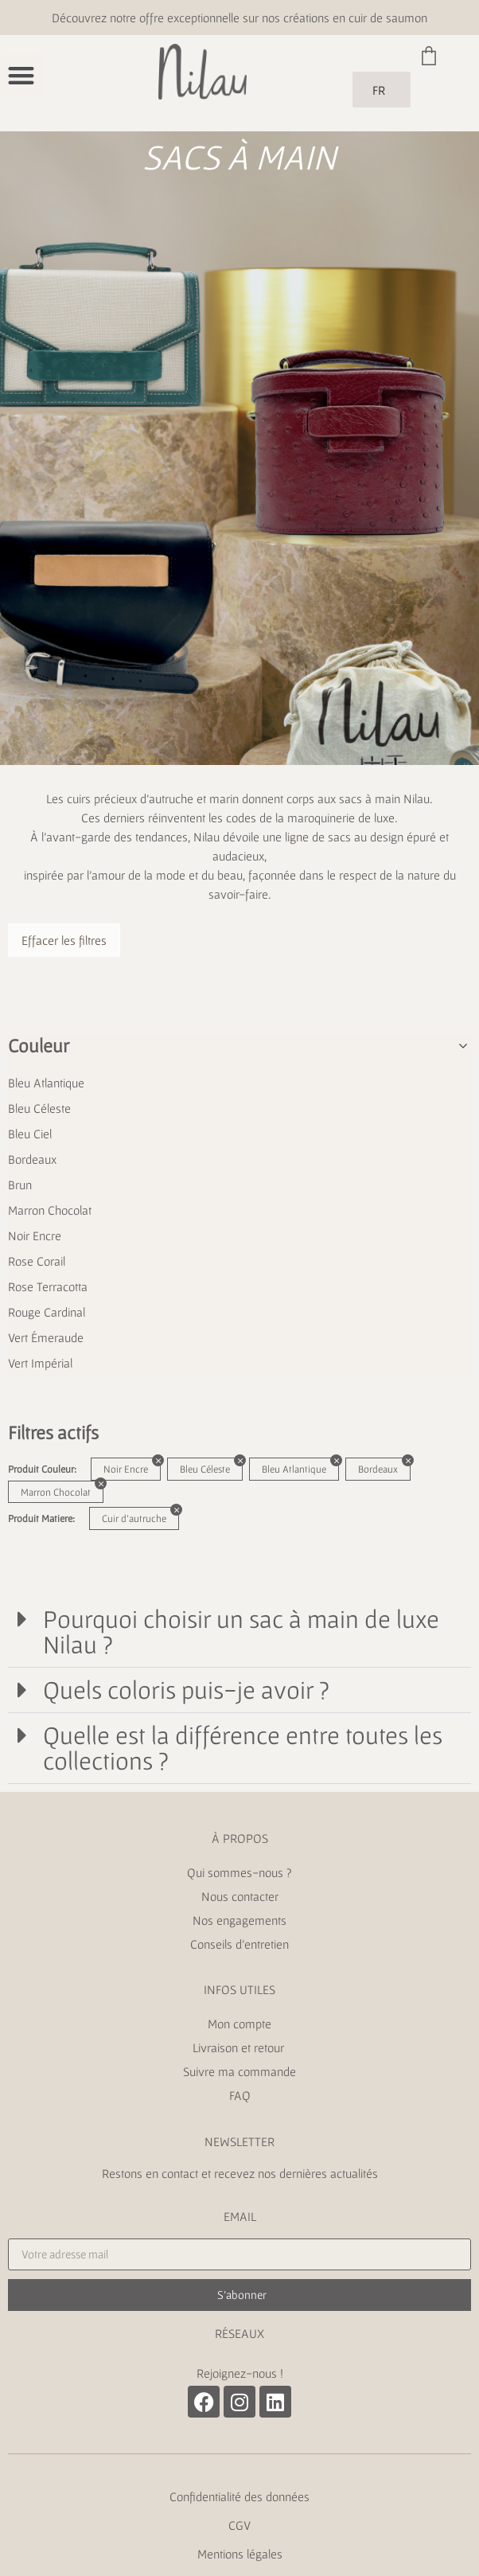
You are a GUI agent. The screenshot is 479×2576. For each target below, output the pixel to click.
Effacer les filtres (64, 940)
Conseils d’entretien (239, 1944)
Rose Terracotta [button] (48, 1286)
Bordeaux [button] (32, 1159)
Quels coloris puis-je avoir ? (186, 1690)
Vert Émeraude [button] (46, 1337)
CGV (239, 2525)
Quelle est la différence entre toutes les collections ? (242, 1747)
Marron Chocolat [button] (50, 1210)
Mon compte (239, 2023)
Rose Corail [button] (36, 1261)
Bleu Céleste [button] (39, 1108)
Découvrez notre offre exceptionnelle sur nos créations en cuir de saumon (239, 17)
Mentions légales (239, 2554)
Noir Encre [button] (34, 1235)
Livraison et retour (240, 2047)
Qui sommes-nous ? (239, 1872)
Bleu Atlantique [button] (46, 1082)
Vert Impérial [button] (40, 1363)
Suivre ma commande (239, 2071)
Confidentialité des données (239, 2496)
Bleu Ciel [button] (30, 1133)
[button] (21, 75)
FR (378, 90)
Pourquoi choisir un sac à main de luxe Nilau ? (241, 1631)
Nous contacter (239, 1896)
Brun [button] (20, 1184)
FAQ (240, 2095)
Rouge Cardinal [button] (46, 1312)
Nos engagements (239, 1920)
